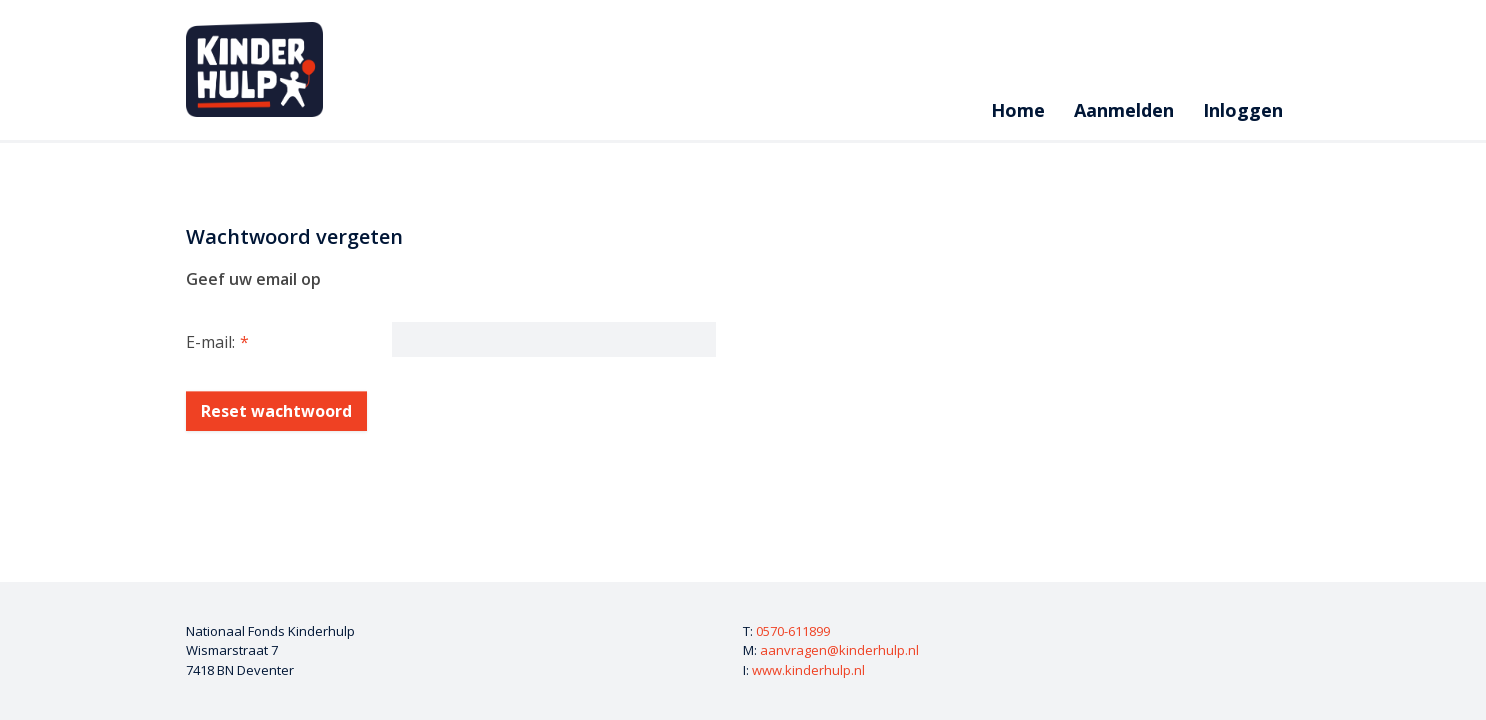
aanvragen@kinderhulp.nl (839, 650)
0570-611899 (793, 631)
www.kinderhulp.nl (808, 670)
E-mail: (210, 342)
